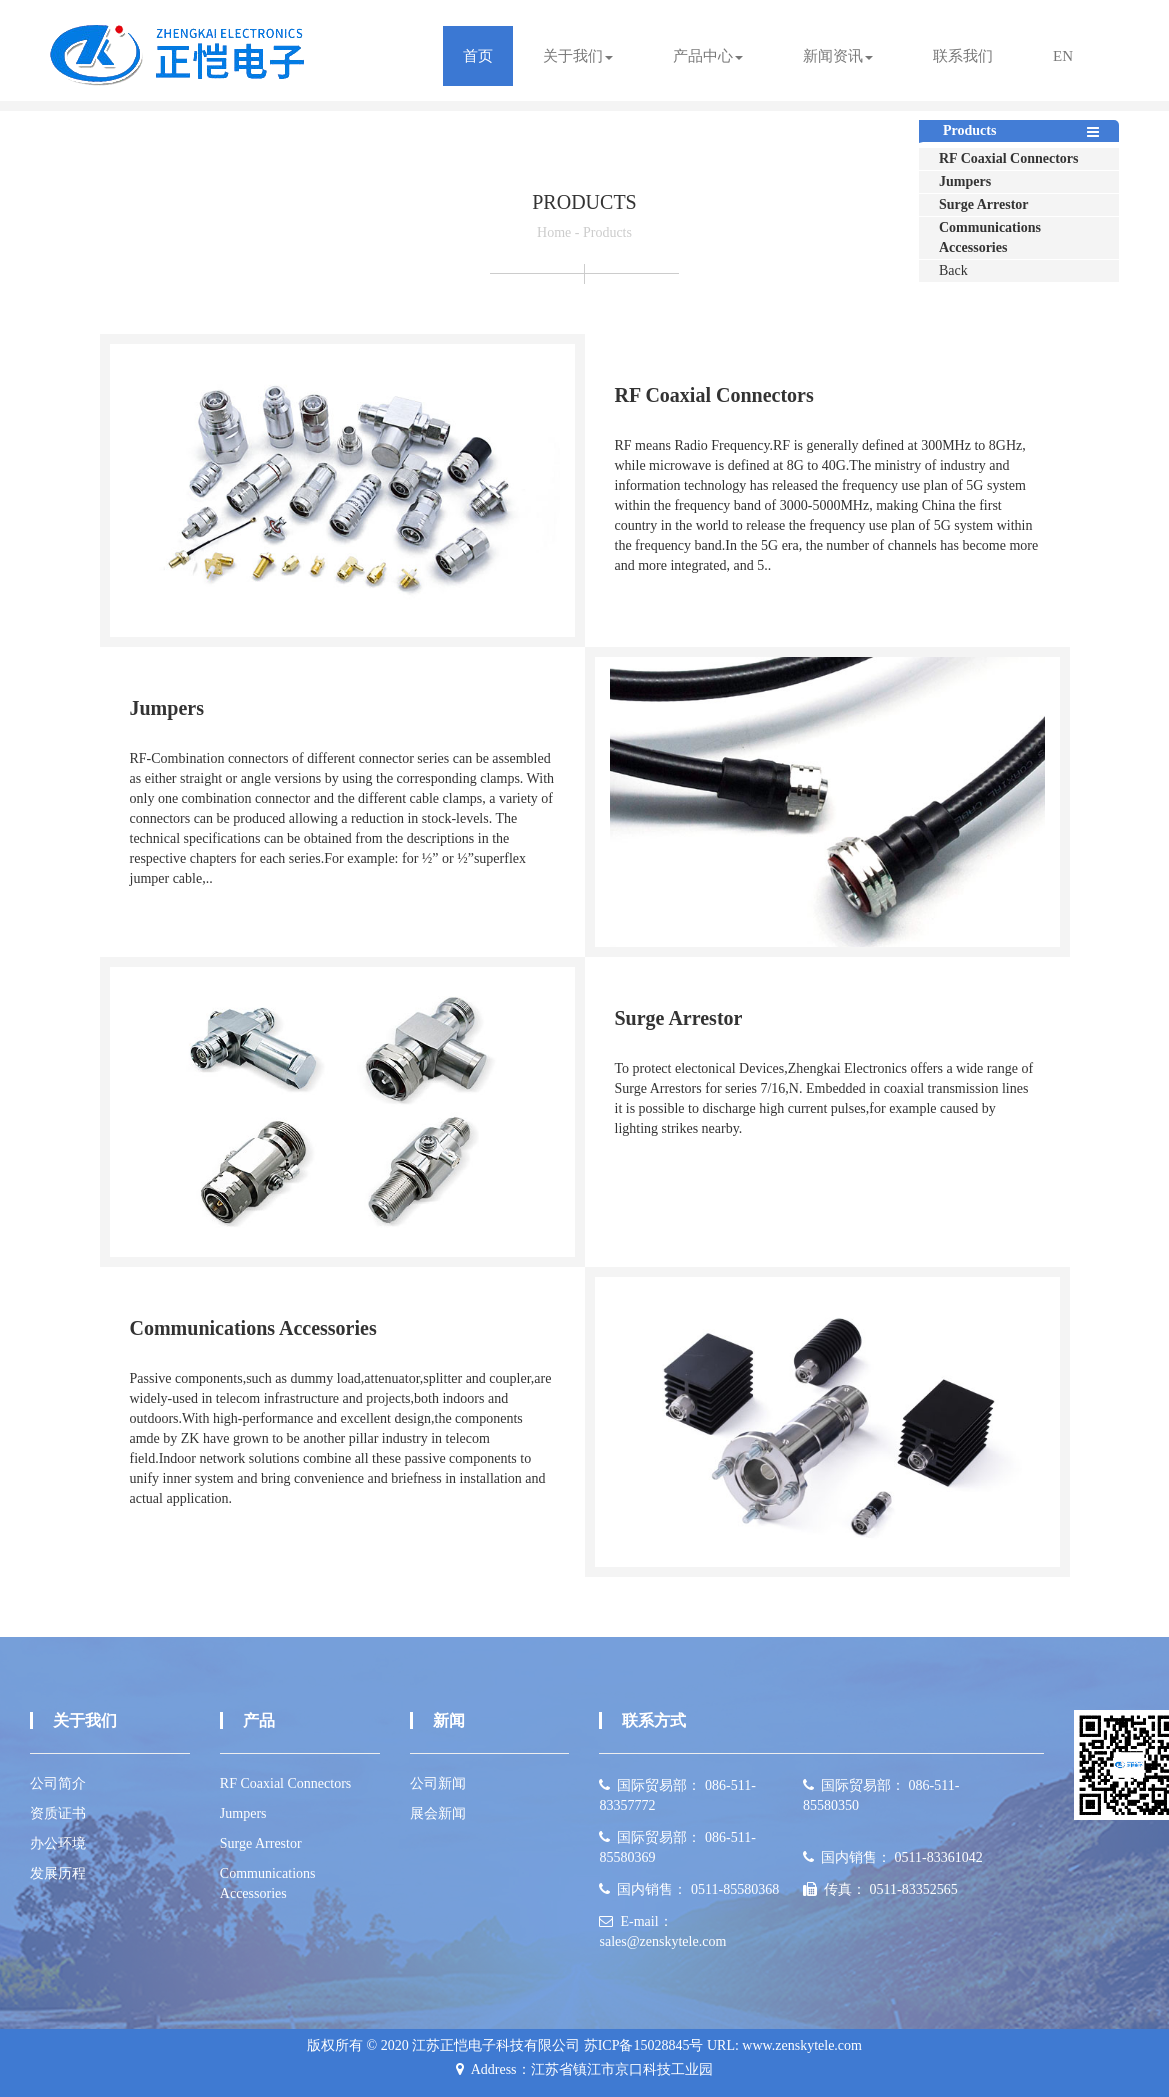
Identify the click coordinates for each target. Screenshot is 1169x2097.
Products (607, 232)
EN (1063, 56)
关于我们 (578, 56)
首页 (478, 56)
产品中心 (708, 56)
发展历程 (58, 1873)
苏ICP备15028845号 (644, 2045)
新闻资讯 (838, 56)
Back (953, 270)
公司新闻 (438, 1783)
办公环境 (58, 1843)
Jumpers (243, 1813)
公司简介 (58, 1783)
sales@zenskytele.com (662, 1941)
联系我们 (963, 56)
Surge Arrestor (261, 1843)
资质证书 (58, 1813)
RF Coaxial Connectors (285, 1783)
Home (554, 232)
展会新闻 (438, 1813)
